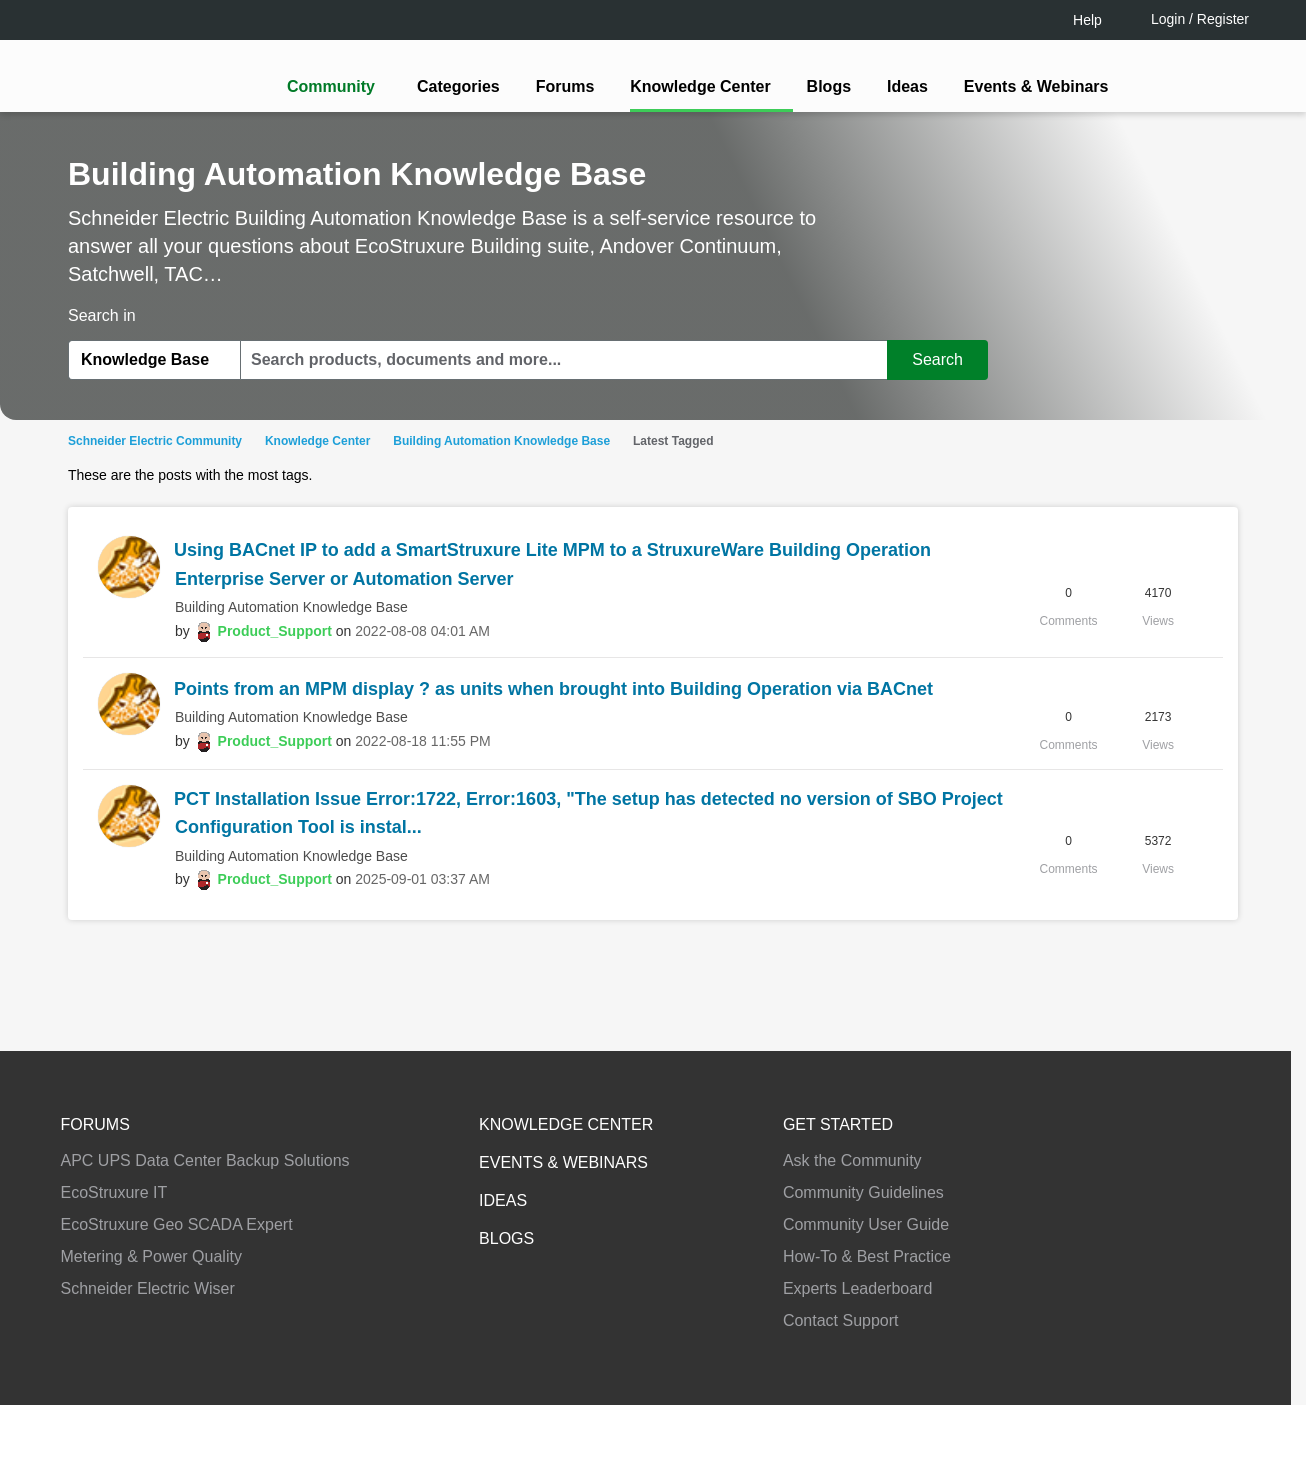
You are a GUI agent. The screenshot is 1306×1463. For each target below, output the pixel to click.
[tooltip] (760, 811)
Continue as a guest (656, 887)
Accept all (1104, 1392)
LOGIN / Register (644, 810)
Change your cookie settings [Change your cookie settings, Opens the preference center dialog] (928, 1392)
